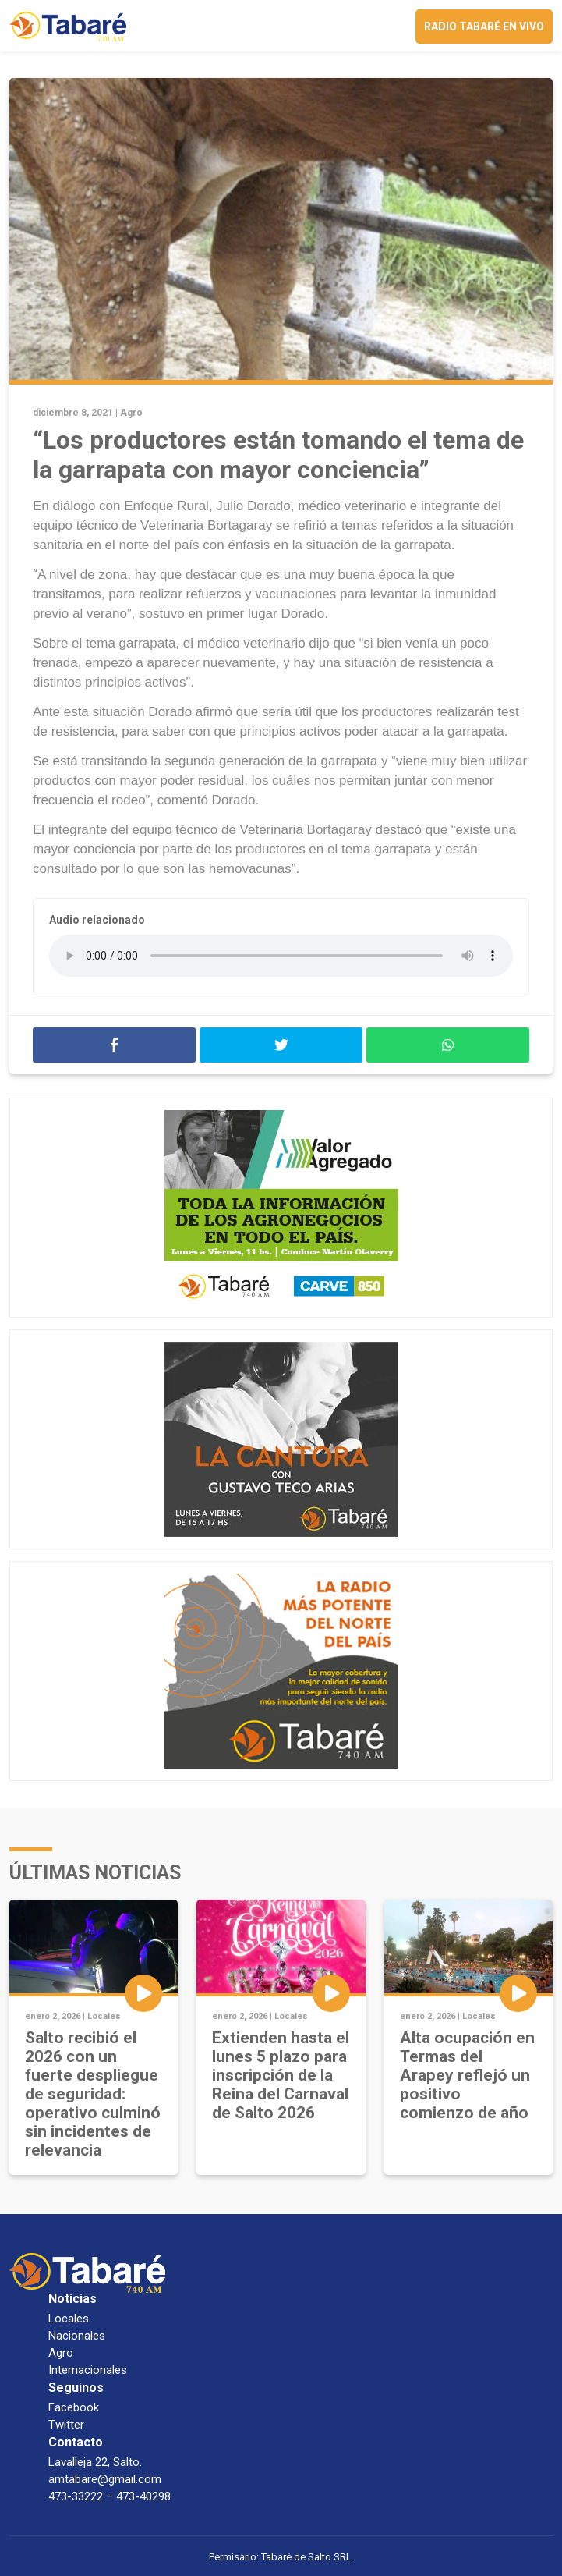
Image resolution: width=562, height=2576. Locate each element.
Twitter (66, 2425)
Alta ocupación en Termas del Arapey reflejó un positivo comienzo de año (467, 2075)
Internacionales (87, 2370)
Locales (104, 2016)
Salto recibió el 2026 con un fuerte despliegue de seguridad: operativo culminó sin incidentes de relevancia (93, 2093)
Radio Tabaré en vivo (484, 26)
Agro (131, 412)
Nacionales (76, 2336)
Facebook (73, 2407)
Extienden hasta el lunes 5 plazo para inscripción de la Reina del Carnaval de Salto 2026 (280, 2075)
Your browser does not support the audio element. (281, 956)
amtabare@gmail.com (104, 2479)
